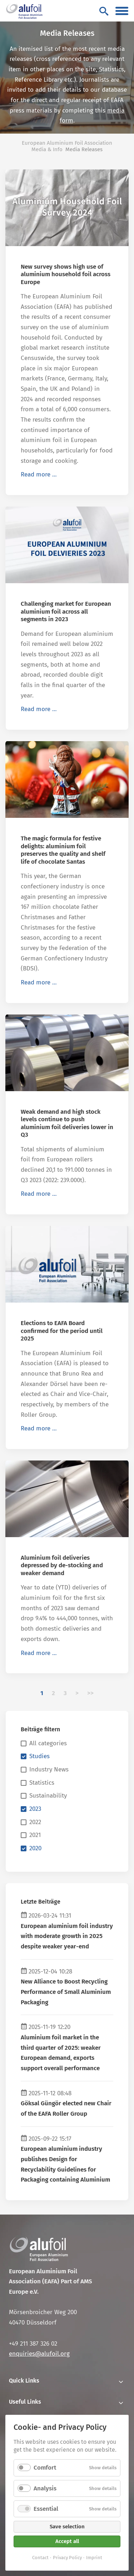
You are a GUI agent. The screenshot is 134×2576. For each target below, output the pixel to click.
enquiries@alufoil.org (39, 2353)
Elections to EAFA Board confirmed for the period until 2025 (62, 1330)
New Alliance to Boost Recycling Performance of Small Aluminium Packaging (66, 1992)
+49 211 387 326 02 (33, 2343)
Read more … (39, 474)
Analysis (45, 2488)
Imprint (94, 2557)
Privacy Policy (67, 2557)
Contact (40, 2557)
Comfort (45, 2467)
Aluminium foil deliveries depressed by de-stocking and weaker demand (62, 1565)
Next (77, 1693)
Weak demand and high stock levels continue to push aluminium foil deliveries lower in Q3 (67, 1123)
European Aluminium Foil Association (67, 143)
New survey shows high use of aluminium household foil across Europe (65, 274)
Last (90, 1693)
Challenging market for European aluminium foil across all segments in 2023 (66, 611)
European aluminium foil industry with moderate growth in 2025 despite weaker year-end (67, 1936)
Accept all (67, 2541)
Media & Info (47, 149)
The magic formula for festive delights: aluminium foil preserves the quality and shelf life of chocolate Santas (63, 850)
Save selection (67, 2526)
